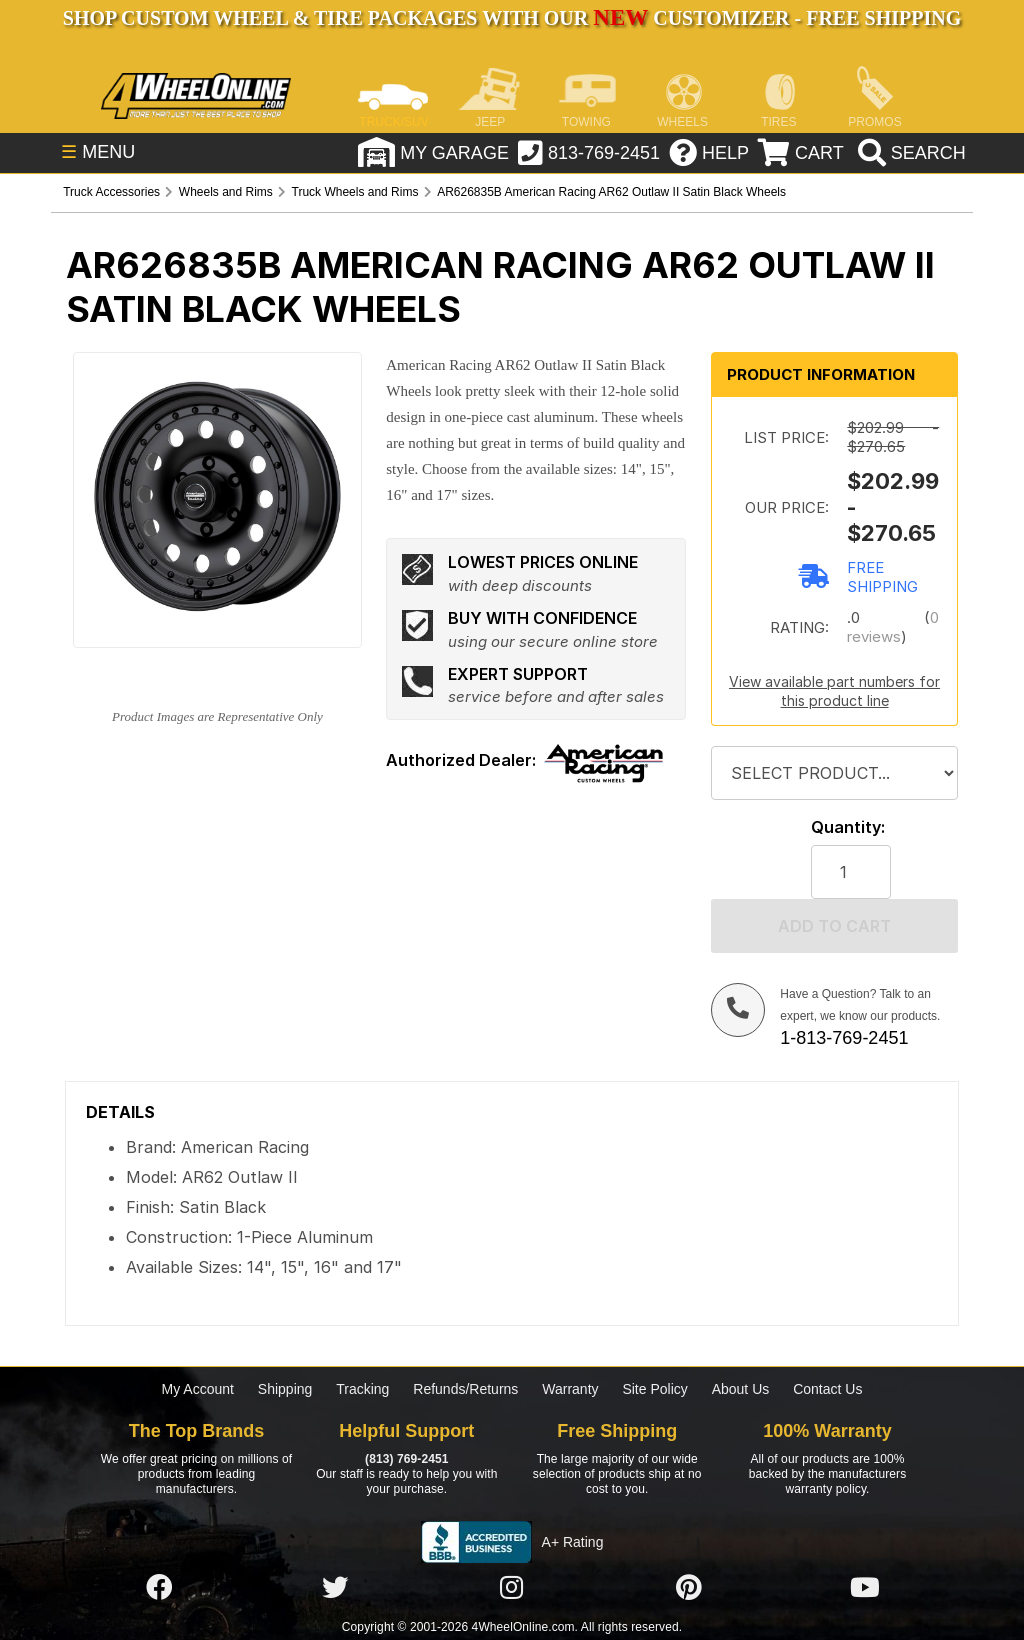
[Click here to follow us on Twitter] (335, 1588)
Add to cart (834, 926)
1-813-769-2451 (844, 1038)
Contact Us (827, 1389)
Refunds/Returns (465, 1389)
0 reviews (893, 627)
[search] (904, 155)
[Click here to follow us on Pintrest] (689, 1588)
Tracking (362, 1389)
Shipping (285, 1389)
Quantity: (848, 827)
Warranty (570, 1389)
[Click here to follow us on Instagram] (512, 1588)
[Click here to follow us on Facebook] (159, 1588)
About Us (741, 1389)
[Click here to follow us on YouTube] (865, 1588)
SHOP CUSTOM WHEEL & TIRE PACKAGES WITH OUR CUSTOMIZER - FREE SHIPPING (512, 18)
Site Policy (654, 1389)
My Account (198, 1389)
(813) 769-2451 (406, 1459)
